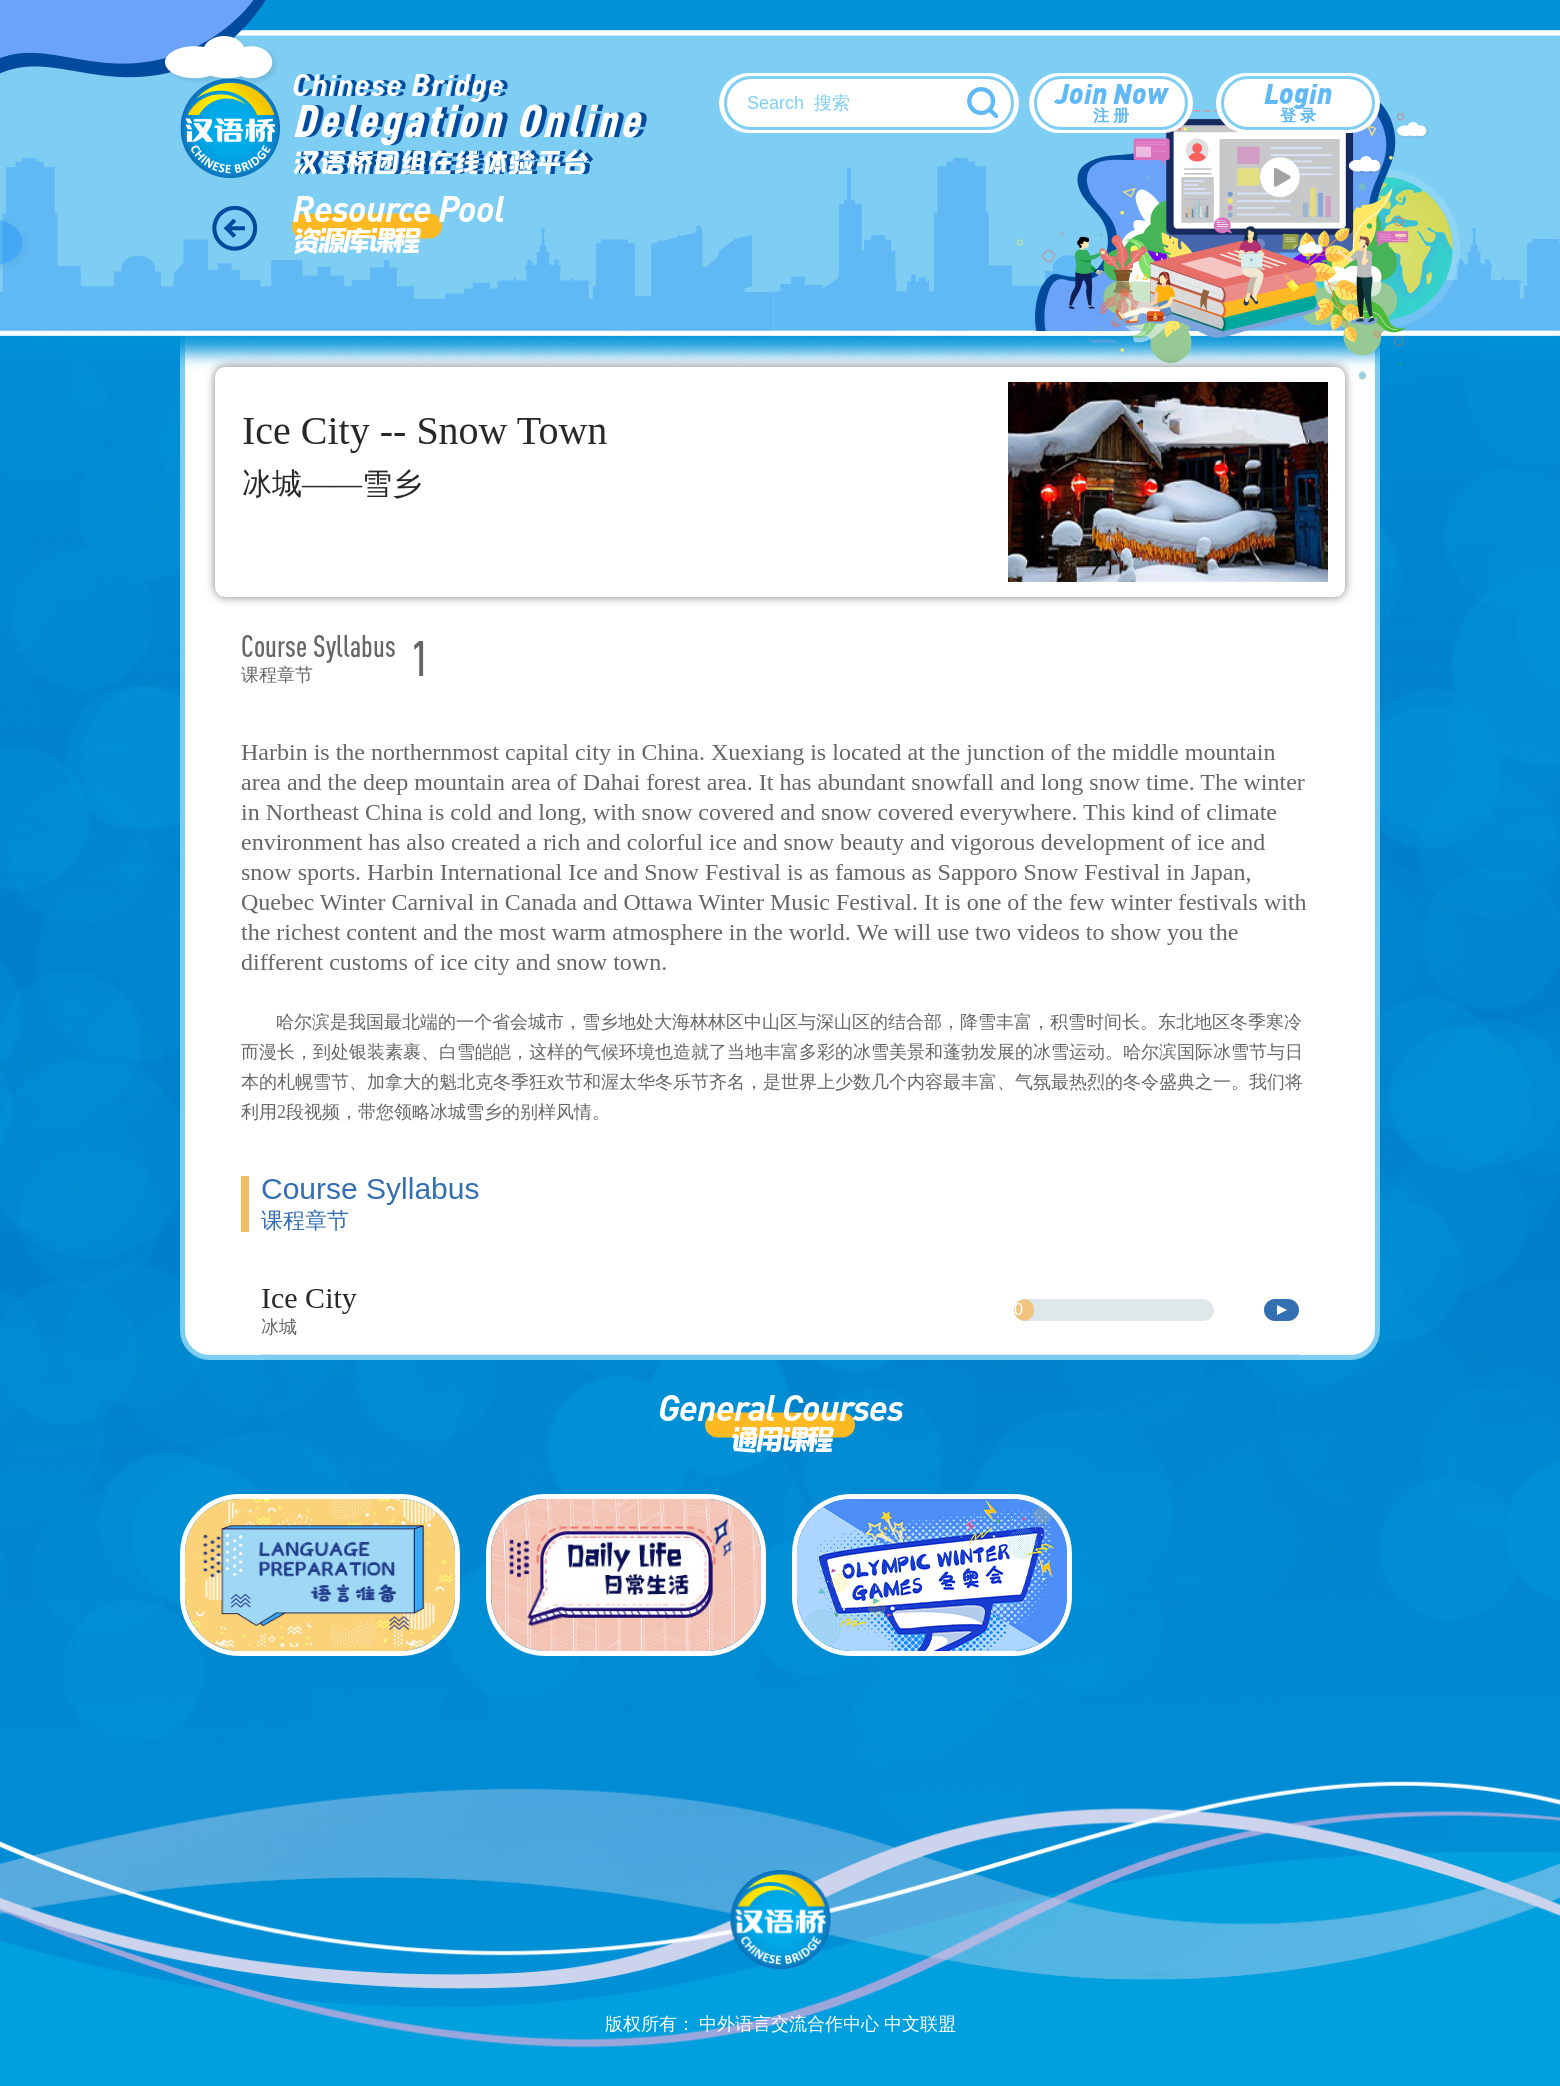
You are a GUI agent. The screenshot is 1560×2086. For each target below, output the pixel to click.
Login (1298, 101)
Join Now (1111, 101)
